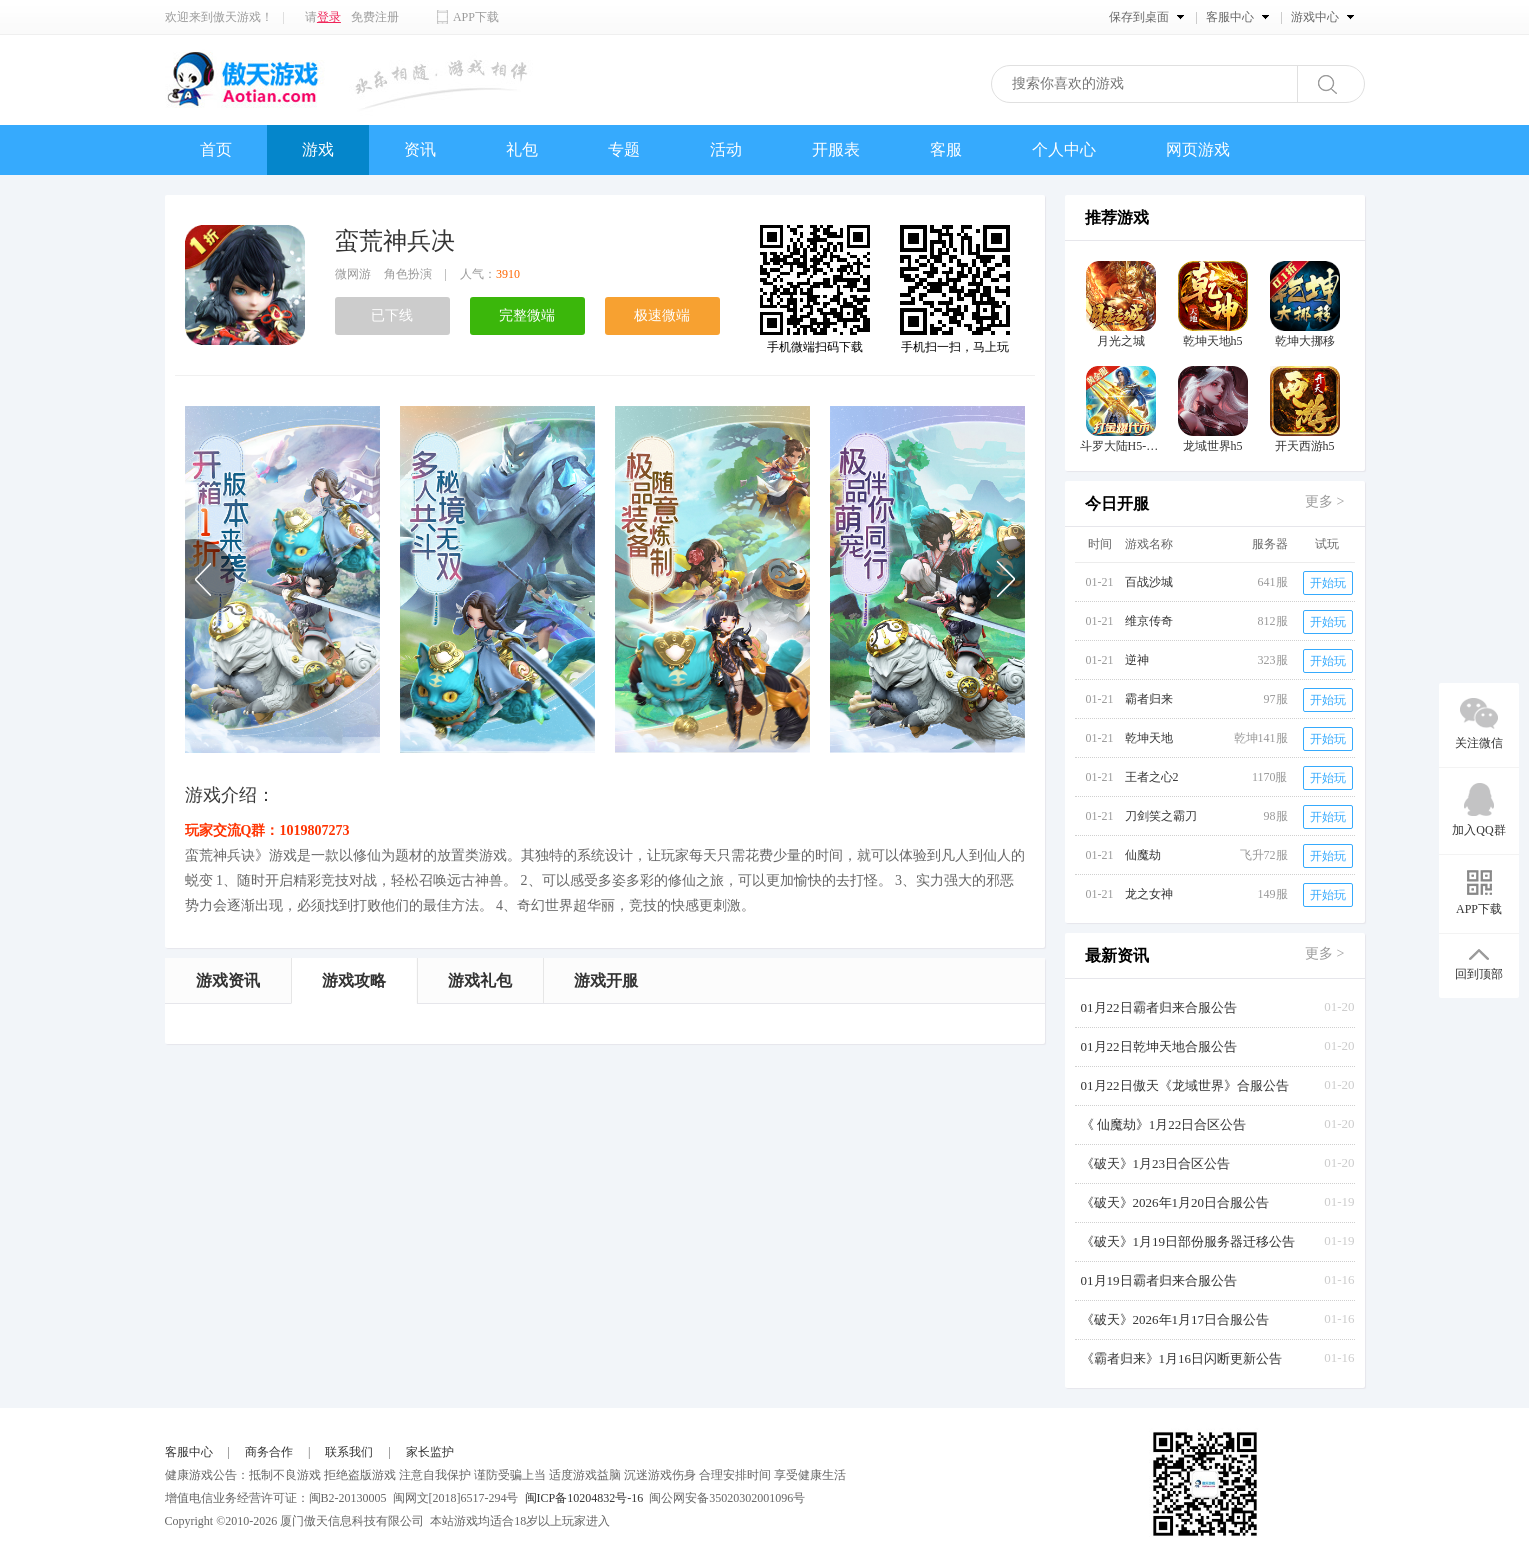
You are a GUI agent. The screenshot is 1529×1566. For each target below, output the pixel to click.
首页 (216, 149)
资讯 (420, 149)
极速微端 (662, 315)
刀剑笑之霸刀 (1161, 816)
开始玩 (1328, 583)
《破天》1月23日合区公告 (1156, 1163)
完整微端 (527, 315)
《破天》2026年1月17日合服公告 (1175, 1319)
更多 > (1324, 501)
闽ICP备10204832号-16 (584, 1498)
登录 (329, 17)
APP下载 (476, 17)
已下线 (392, 315)
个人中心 (1064, 149)
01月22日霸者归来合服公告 (1159, 1007)
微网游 (353, 274)
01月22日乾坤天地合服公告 (1159, 1046)
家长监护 (430, 1452)
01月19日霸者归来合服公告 (1159, 1280)
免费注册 (375, 17)
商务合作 (269, 1452)
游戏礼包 (480, 980)
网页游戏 (1198, 149)
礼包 (522, 149)
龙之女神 (1149, 894)
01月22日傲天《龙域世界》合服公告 (1185, 1085)
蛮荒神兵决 (395, 241)
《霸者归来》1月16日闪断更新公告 (1182, 1358)
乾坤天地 (1149, 738)
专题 (624, 149)
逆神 (1137, 660)
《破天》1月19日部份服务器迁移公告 (1188, 1241)
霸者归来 (1149, 699)
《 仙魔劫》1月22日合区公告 (1164, 1124)
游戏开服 (606, 980)
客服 (946, 149)
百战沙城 (1149, 582)
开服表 (836, 149)
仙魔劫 (1143, 855)
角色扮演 (408, 274)
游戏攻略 (354, 980)
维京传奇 (1149, 621)
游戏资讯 (228, 980)
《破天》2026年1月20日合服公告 (1175, 1202)
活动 (726, 149)
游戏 (318, 149)
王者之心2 (1152, 777)
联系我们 (349, 1452)
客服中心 (189, 1452)
